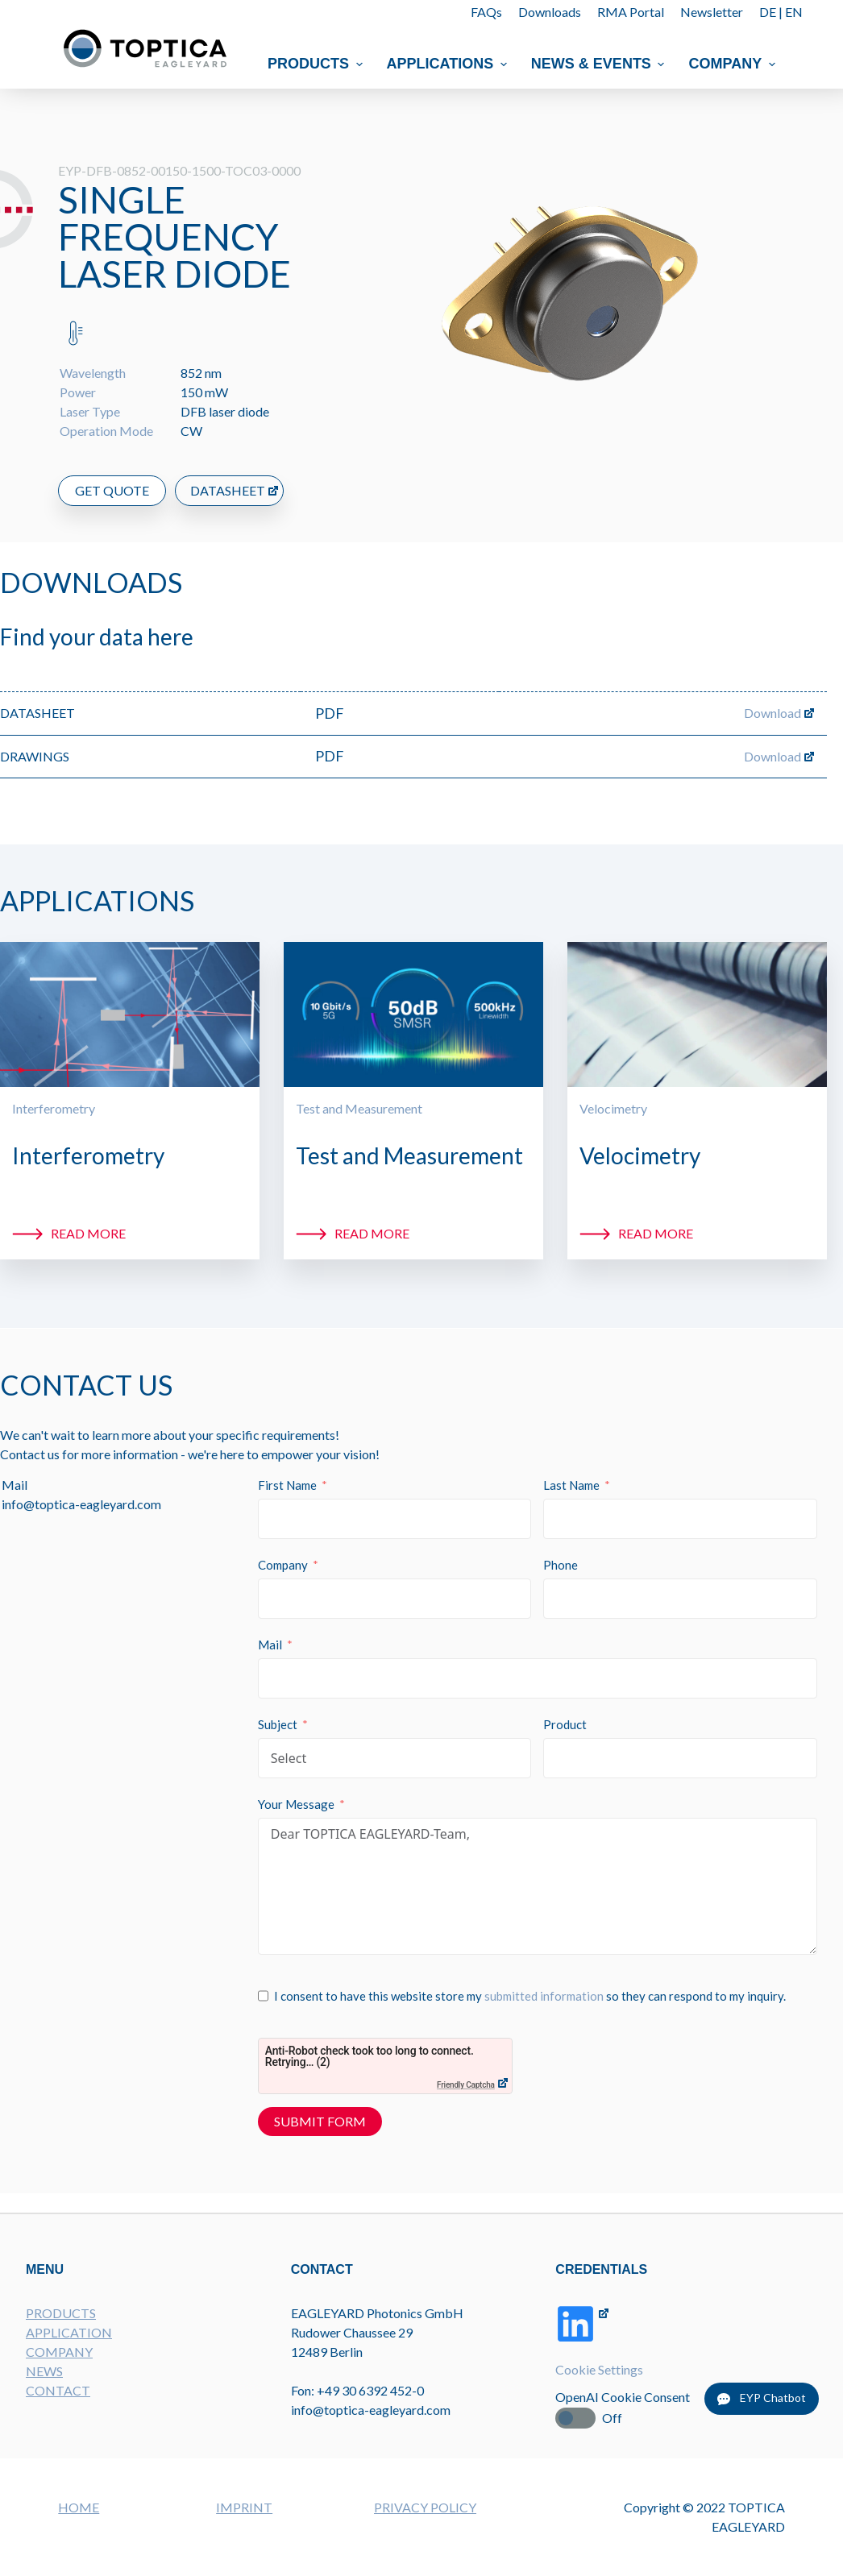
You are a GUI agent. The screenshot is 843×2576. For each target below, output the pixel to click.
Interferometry (53, 1108)
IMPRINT (244, 2507)
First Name (287, 1485)
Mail (270, 1644)
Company (734, 64)
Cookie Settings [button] (599, 2369)
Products (317, 64)
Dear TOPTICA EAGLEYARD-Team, (537, 1886)
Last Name (571, 1485)
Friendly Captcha (466, 2084)
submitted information (544, 1996)
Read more (88, 1233)
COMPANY (59, 2351)
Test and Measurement (359, 1108)
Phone (560, 1565)
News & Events (600, 64)
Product (565, 1724)
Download (772, 712)
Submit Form (320, 2121)
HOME (78, 2507)
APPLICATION (69, 2332)
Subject (277, 1724)
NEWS (44, 2371)
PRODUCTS (61, 2313)
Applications (449, 64)
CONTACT (58, 2390)
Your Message (296, 1804)
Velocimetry (613, 1108)
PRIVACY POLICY (425, 2507)
